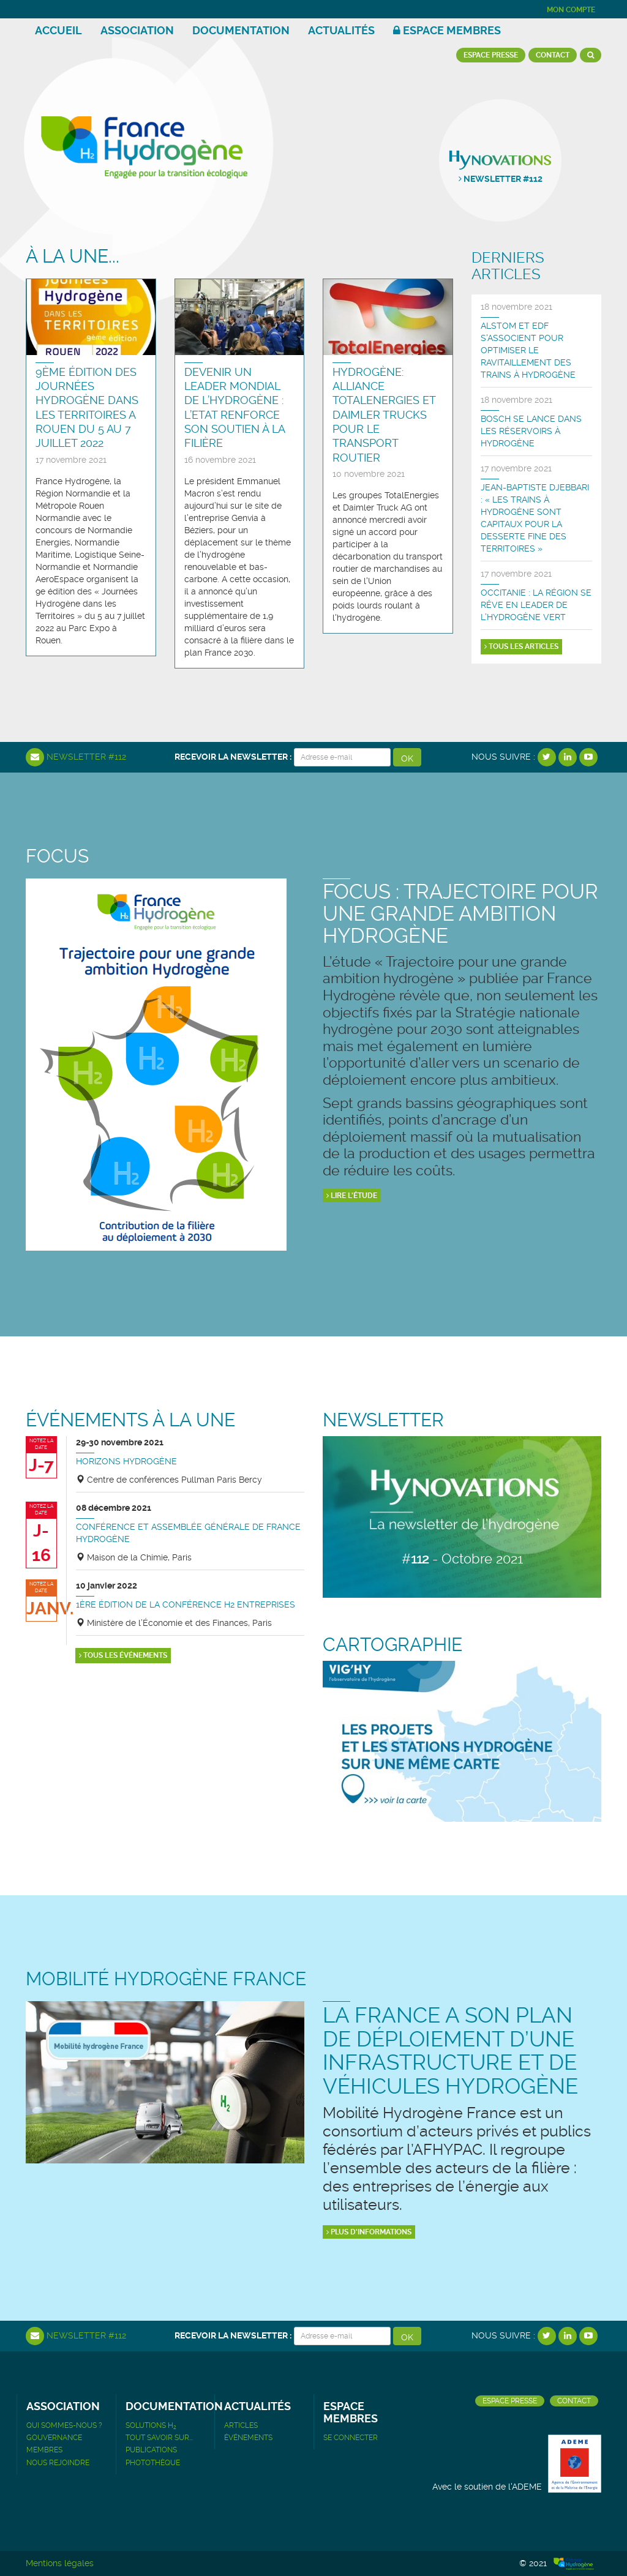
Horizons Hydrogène (126, 1461)
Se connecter (350, 2437)
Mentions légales (60, 2563)
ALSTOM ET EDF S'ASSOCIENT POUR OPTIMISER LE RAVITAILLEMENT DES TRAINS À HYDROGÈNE (528, 350)
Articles (241, 2425)
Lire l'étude (351, 1195)
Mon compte (571, 10)
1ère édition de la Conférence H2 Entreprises (185, 1604)
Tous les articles (521, 646)
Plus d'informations (368, 2232)
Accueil (58, 30)
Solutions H (151, 2425)
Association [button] (137, 30)
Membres (44, 2450)
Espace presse (491, 55)
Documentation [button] (241, 30)
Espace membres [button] (447, 30)
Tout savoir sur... (159, 2437)
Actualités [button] (341, 30)
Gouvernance (54, 2437)
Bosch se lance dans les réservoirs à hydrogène (531, 431)
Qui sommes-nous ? (64, 2425)
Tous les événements (123, 1655)
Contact (552, 55)
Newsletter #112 (76, 757)
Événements (248, 2437)
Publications (151, 2450)
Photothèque (153, 2462)
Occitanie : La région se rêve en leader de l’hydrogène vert (536, 605)
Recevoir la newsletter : (233, 757)
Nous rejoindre (57, 2462)
